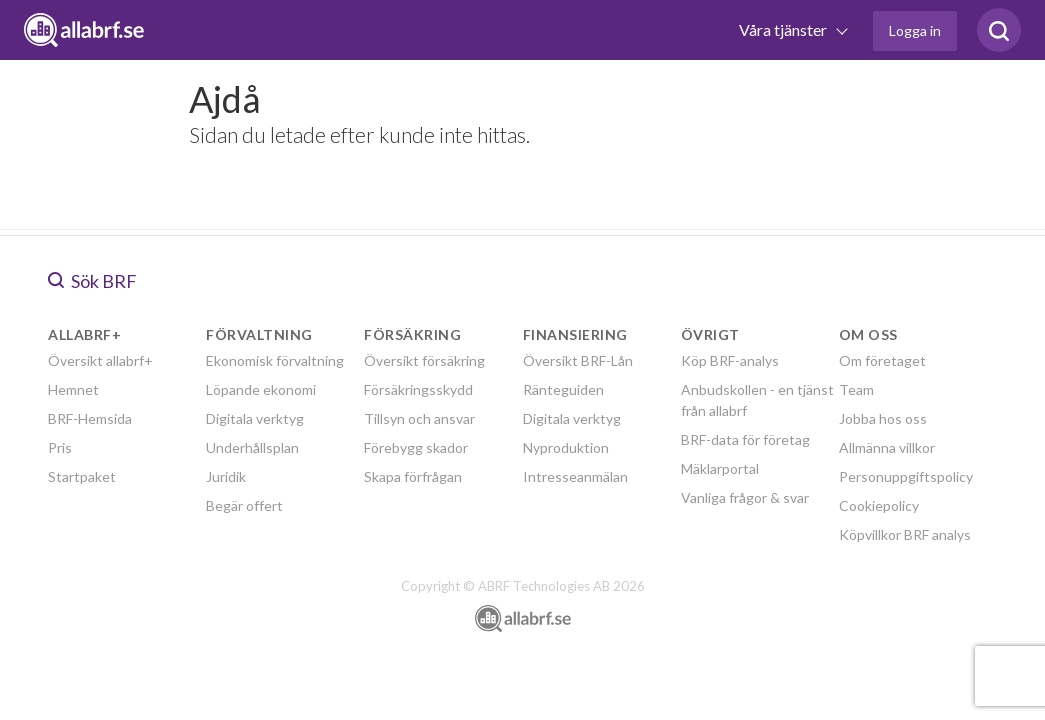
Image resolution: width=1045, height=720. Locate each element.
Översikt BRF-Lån (578, 360)
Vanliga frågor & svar (745, 497)
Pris (60, 447)
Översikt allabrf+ (100, 360)
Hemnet (73, 389)
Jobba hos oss (883, 418)
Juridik (226, 476)
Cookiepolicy (879, 505)
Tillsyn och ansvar (419, 418)
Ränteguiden (563, 389)
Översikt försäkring (424, 360)
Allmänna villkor (887, 447)
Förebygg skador (416, 447)
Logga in (915, 30)
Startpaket (82, 476)
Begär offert (244, 505)
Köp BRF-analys (730, 360)
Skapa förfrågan (413, 476)
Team (856, 389)
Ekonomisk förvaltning (275, 360)
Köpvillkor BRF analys (905, 534)
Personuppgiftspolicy (906, 476)
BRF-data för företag (745, 439)
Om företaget (882, 360)
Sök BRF (92, 281)
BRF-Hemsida (90, 418)
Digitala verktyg (255, 418)
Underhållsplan (252, 447)
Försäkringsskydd (418, 389)
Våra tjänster (784, 29)
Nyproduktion (566, 447)
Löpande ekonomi (261, 389)
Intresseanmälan (575, 476)
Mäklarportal (720, 468)
